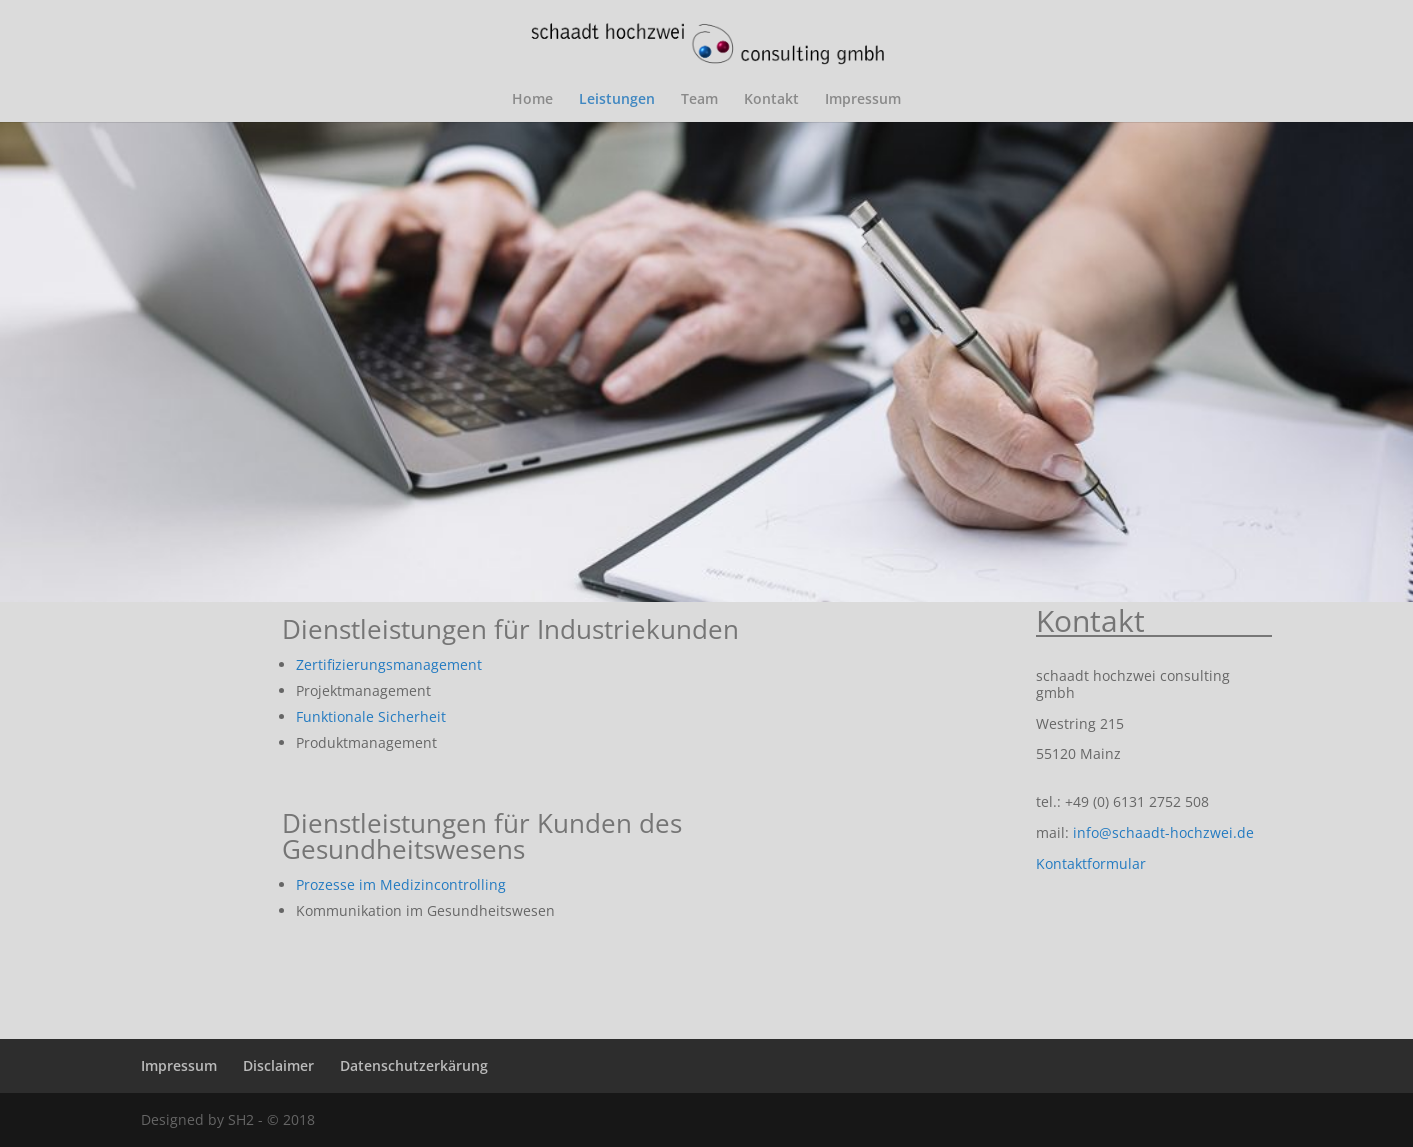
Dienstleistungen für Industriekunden (510, 629)
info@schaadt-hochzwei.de (1163, 832)
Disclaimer (278, 1065)
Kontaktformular (1091, 863)
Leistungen (617, 100)
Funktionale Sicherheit (371, 716)
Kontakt (771, 100)
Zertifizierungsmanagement (389, 664)
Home (532, 100)
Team (699, 100)
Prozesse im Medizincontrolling (401, 884)
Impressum (863, 100)
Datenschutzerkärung (414, 1065)
